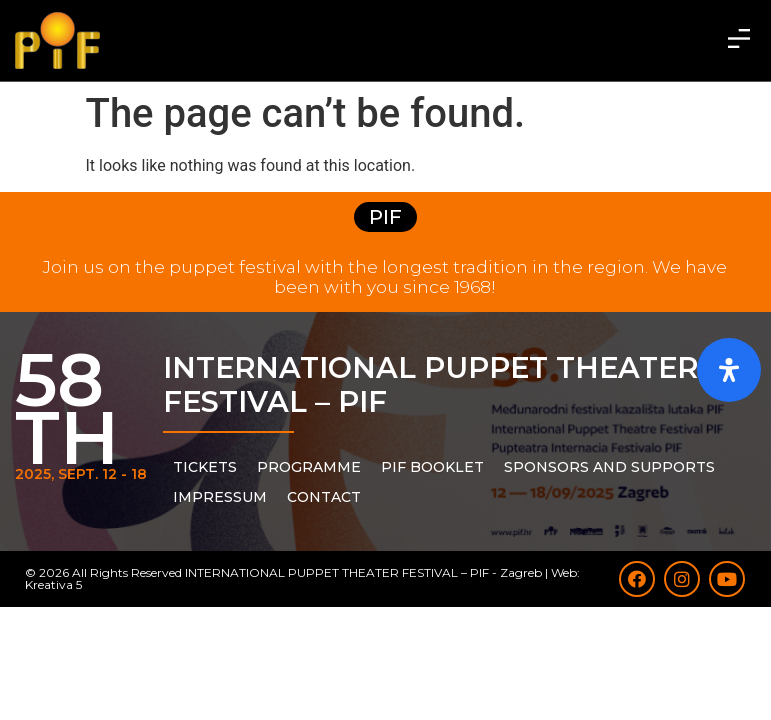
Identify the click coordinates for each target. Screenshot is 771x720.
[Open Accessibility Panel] (729, 370)
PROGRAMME (309, 467)
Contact (324, 497)
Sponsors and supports (609, 467)
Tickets (205, 467)
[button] (739, 40)
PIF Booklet (432, 467)
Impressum (220, 497)
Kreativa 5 (53, 584)
